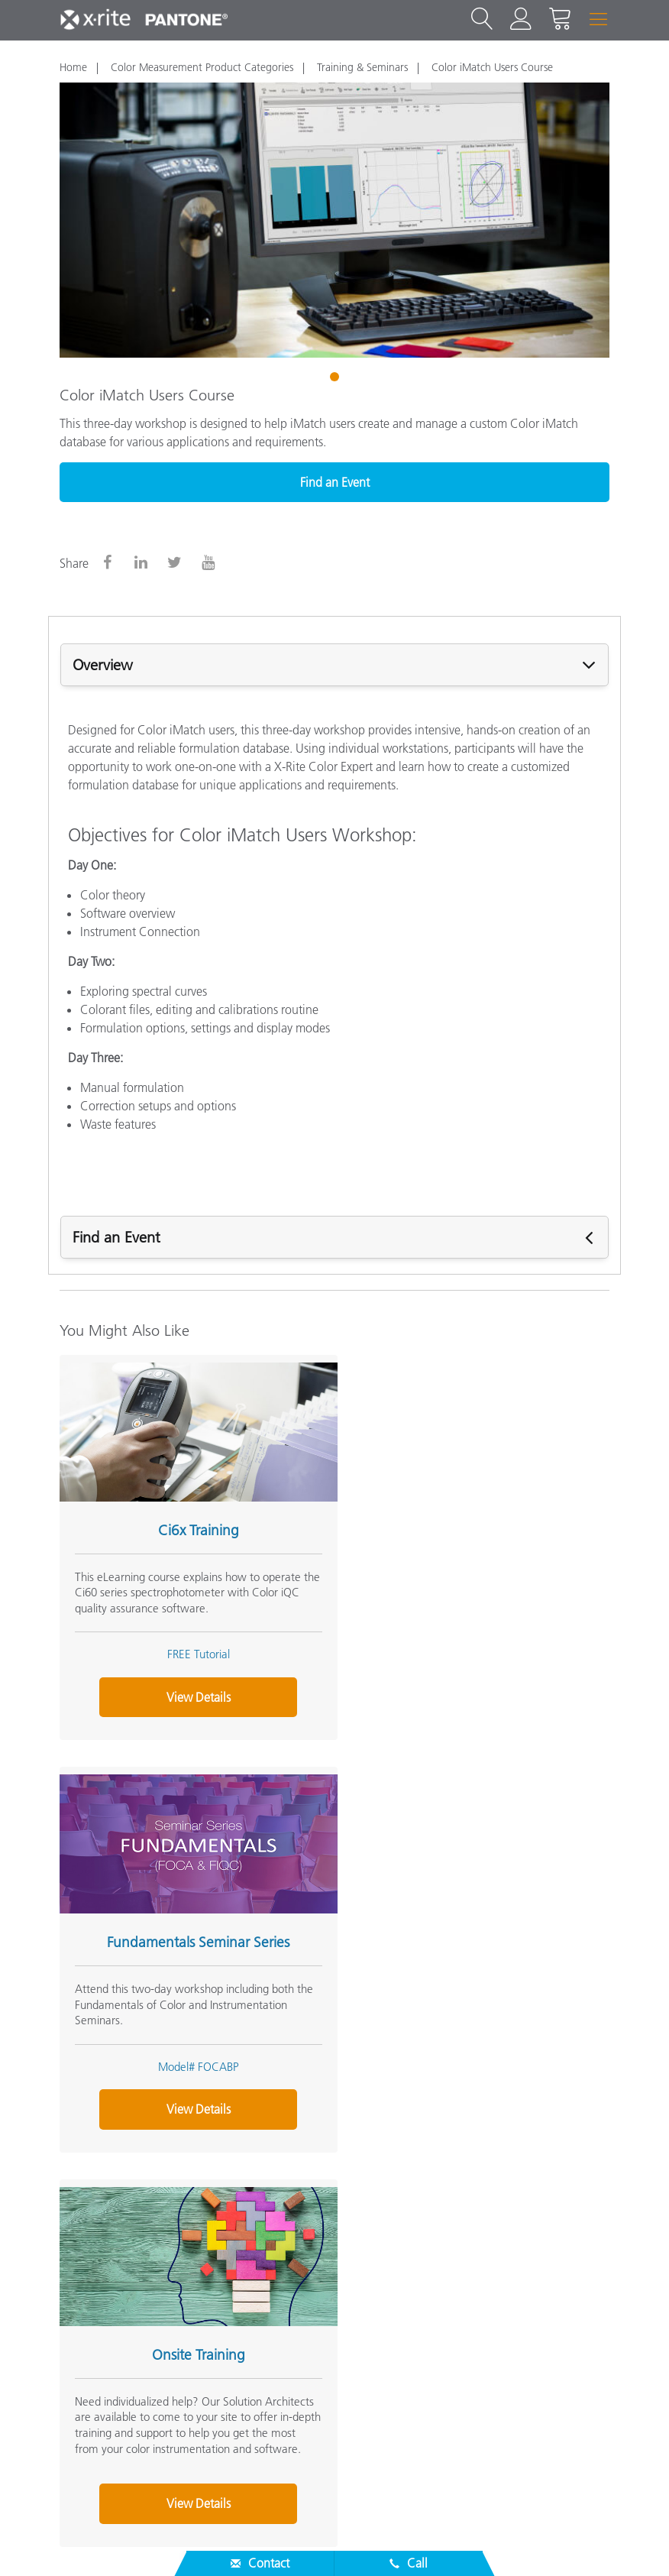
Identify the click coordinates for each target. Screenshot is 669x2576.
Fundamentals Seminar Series (466, 1523)
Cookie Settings (557, 2540)
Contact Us (311, 2540)
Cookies (473, 2540)
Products (85, 2300)
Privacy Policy (396, 2540)
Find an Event (335, 482)
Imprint (639, 2540)
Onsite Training (191, 1928)
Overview (103, 665)
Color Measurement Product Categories (202, 67)
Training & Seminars (362, 67)
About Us (87, 2239)
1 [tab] (336, 379)
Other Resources (107, 2361)
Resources (89, 2330)
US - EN (340, 2480)
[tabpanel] (334, 220)
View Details (192, 1690)
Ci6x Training (191, 1523)
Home (73, 67)
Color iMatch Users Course (492, 67)
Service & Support (111, 2270)
